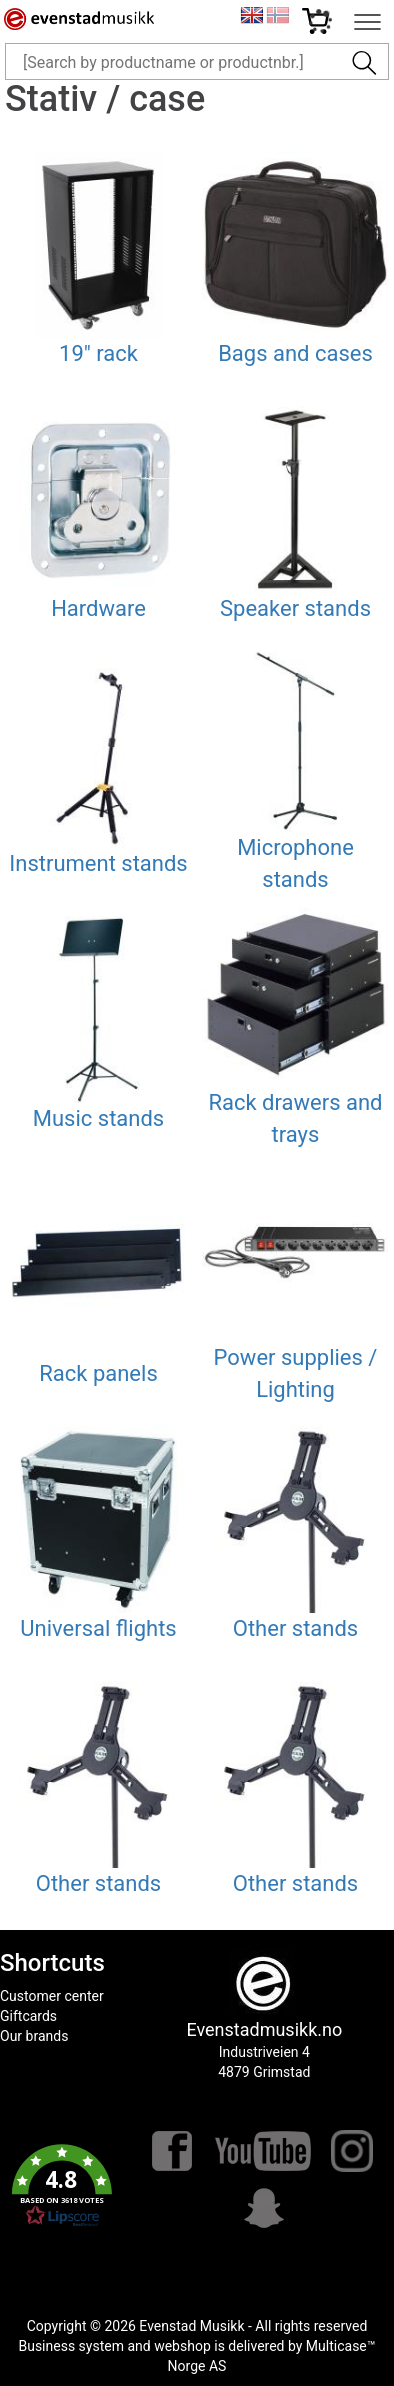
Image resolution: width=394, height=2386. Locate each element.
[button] (62, 2186)
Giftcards (28, 2016)
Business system (71, 2346)
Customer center (52, 1996)
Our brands (34, 2036)
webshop (182, 2346)
